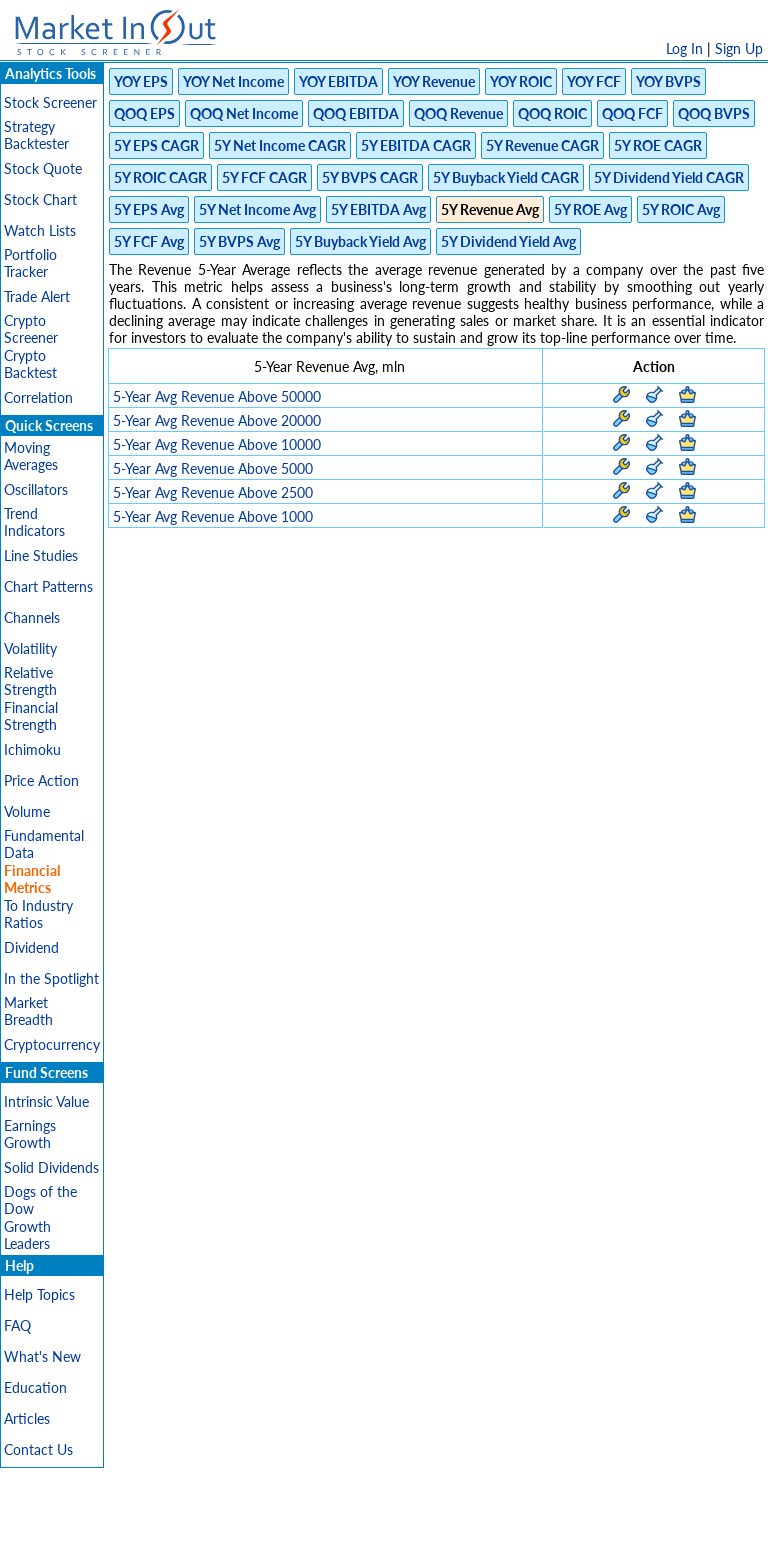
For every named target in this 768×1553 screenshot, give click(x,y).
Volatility (30, 648)
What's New (42, 1356)
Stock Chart (40, 199)
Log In (684, 48)
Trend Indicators (34, 522)
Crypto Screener (31, 329)
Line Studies (41, 555)
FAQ (17, 1325)
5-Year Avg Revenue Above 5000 (213, 468)
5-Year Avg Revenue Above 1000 (213, 516)
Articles (27, 1418)
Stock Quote (43, 168)
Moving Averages (31, 456)
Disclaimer (155, 1527)
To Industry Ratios (38, 914)
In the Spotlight (51, 978)
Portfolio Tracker (30, 263)
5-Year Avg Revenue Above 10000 (217, 444)
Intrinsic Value (46, 1101)
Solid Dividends (51, 1167)
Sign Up (739, 48)
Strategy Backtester (36, 135)
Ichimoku (32, 749)
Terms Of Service (349, 1527)
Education (35, 1387)
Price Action (41, 780)
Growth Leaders (27, 1235)
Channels (32, 617)
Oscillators (36, 489)
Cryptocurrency (52, 1044)
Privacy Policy (242, 1527)
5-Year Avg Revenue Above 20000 (217, 420)
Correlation (38, 397)
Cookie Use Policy (468, 1527)
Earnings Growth (30, 1134)
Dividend (31, 947)
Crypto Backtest (30, 364)
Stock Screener (50, 102)
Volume (27, 811)
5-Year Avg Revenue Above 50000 (217, 396)
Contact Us (38, 1449)
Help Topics (39, 1294)
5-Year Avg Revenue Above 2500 (213, 492)
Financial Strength (31, 716)
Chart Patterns (48, 586)
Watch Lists (40, 230)
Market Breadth (28, 1011)
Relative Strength (30, 681)
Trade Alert (37, 296)
